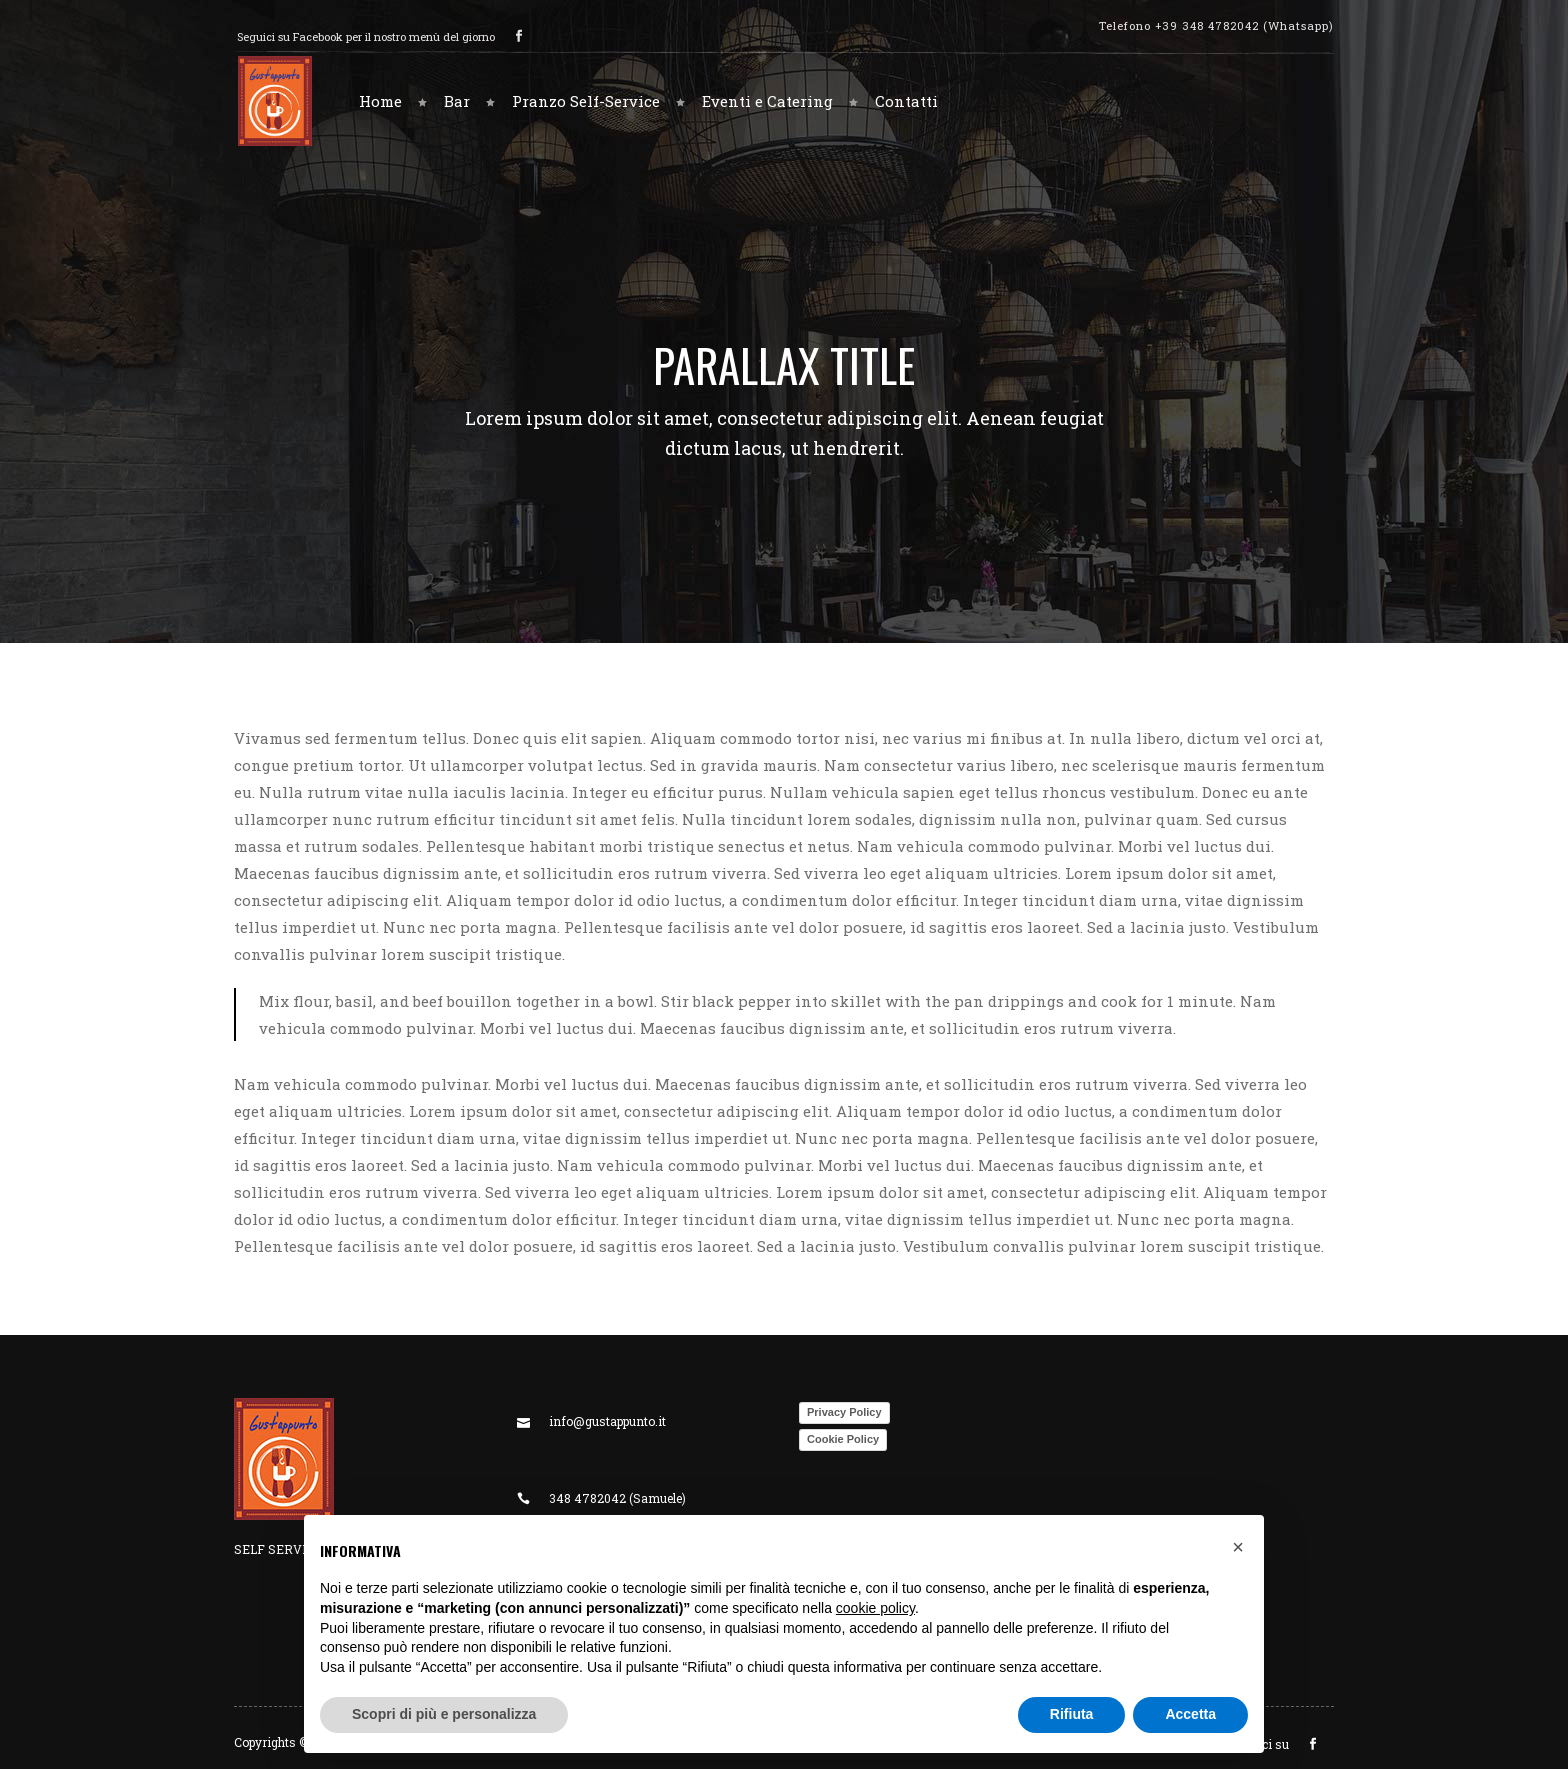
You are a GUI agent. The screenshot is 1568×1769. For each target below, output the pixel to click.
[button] (1238, 1547)
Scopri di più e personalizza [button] (444, 1714)
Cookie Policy (843, 1439)
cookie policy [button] (875, 1608)
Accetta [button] (1190, 1714)
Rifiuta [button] (1072, 1714)
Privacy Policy (844, 1412)
